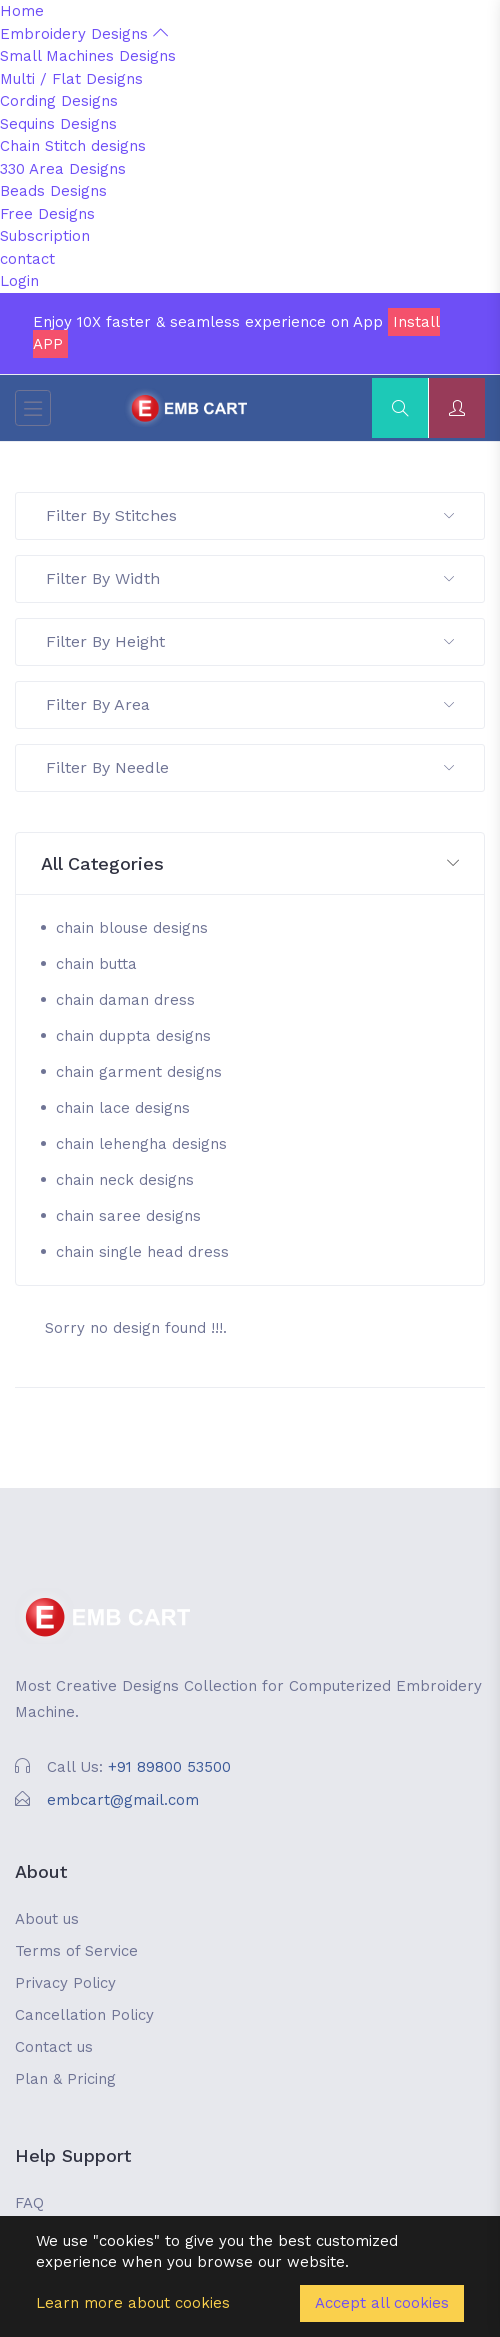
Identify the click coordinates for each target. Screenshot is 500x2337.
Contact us (54, 2047)
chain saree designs (128, 1216)
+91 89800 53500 (169, 1767)
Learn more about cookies (133, 2303)
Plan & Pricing (65, 2079)
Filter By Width (250, 578)
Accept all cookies (382, 2303)
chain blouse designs (132, 928)
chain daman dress (125, 1000)
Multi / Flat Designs (71, 79)
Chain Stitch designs (73, 146)
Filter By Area (250, 704)
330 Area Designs (63, 169)
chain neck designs (125, 1180)
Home (22, 11)
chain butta (96, 964)
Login (19, 281)
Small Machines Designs (88, 56)
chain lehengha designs (141, 1144)
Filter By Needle (250, 767)
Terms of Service (76, 1951)
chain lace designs (123, 1108)
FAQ (29, 2203)
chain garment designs (139, 1072)
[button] (250, 864)
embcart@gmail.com (123, 1800)
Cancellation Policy (84, 2015)
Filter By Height (250, 641)
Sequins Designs (58, 124)
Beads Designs (53, 191)
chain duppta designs (133, 1036)
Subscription (45, 236)
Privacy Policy (65, 1983)
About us (47, 1919)
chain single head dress (142, 1252)
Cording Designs (59, 101)
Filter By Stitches (250, 515)
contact (27, 259)
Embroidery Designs (84, 34)
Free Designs (47, 214)
